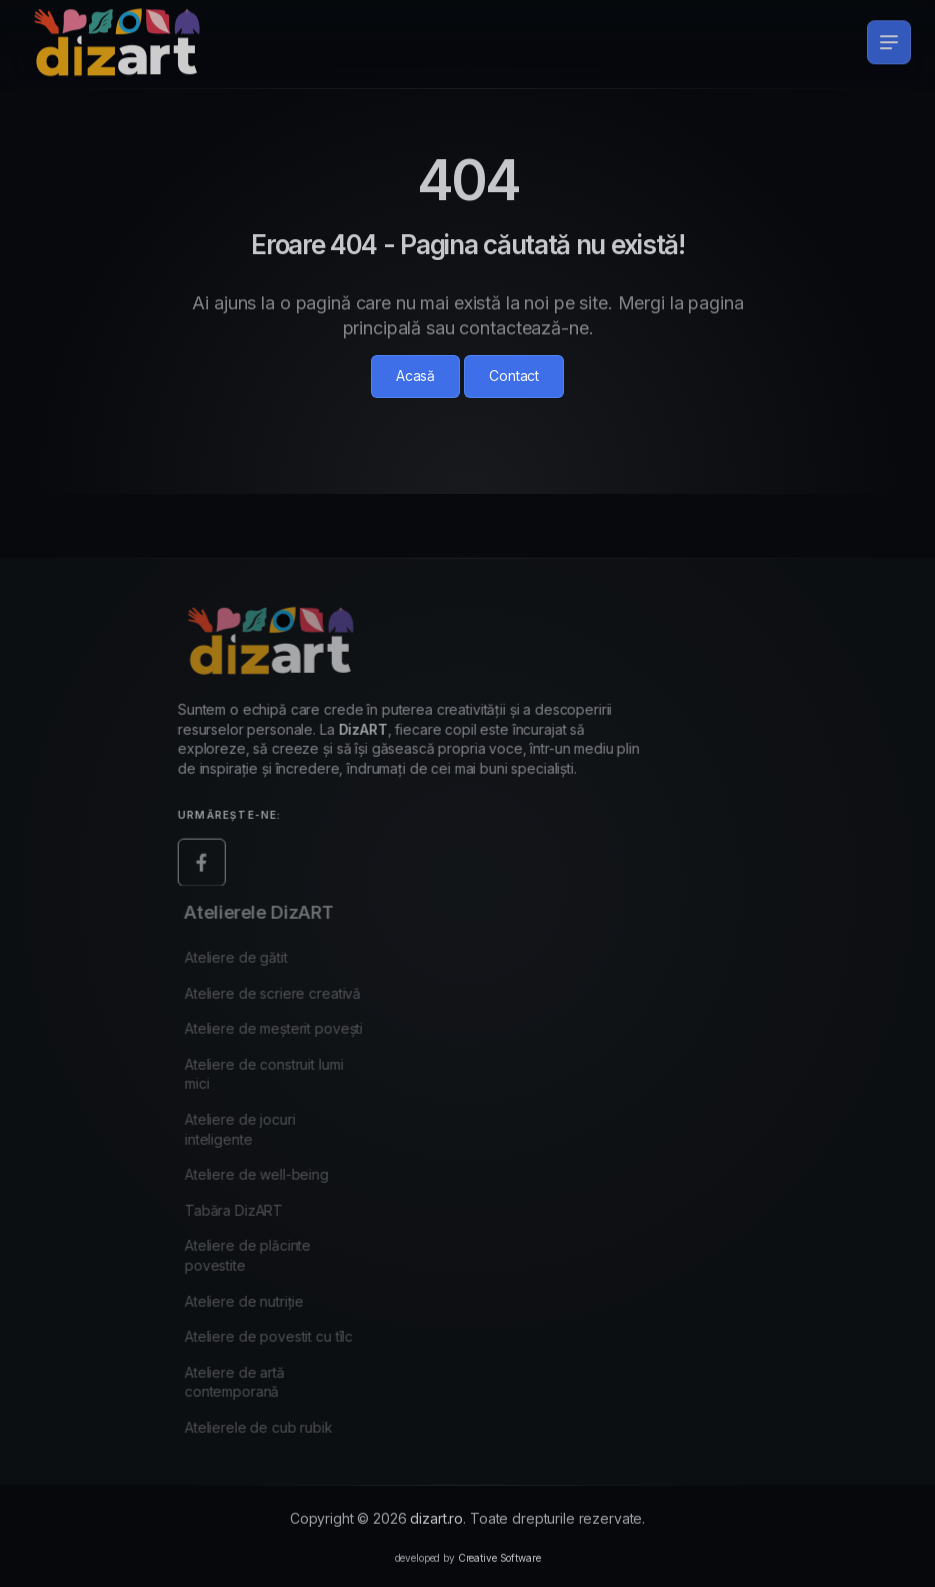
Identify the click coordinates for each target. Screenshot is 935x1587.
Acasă (415, 375)
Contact (514, 375)
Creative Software (499, 1569)
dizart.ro (436, 1530)
